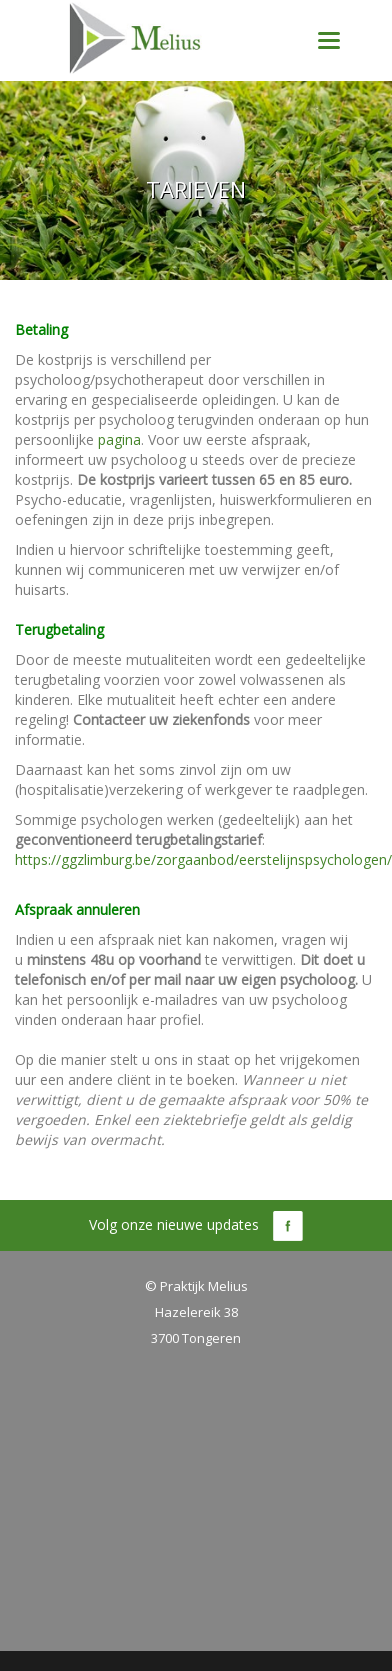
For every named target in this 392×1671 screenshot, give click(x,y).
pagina (119, 439)
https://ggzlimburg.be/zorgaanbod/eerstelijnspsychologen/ (203, 859)
